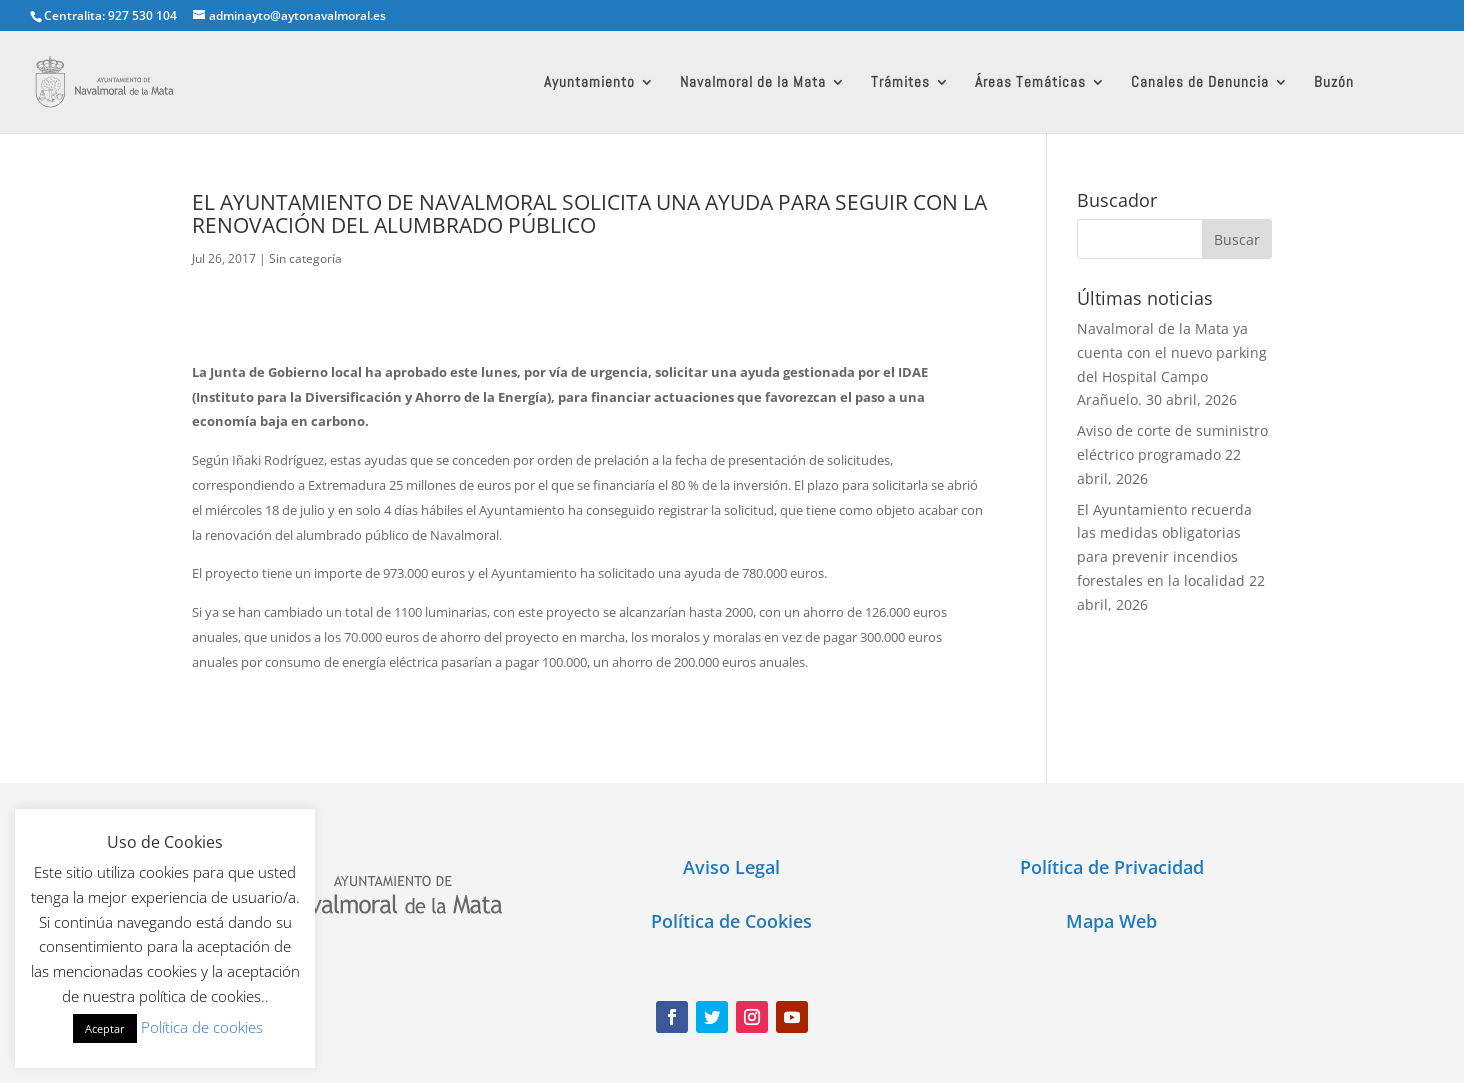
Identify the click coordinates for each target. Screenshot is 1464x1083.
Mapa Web (1111, 921)
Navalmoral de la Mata (753, 83)
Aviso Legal (731, 867)
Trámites (900, 83)
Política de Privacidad (1112, 867)
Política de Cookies (731, 921)
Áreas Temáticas (1030, 83)
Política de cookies (202, 1027)
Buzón (1334, 83)
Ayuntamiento (589, 83)
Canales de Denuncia (1200, 83)
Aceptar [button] (105, 1028)
